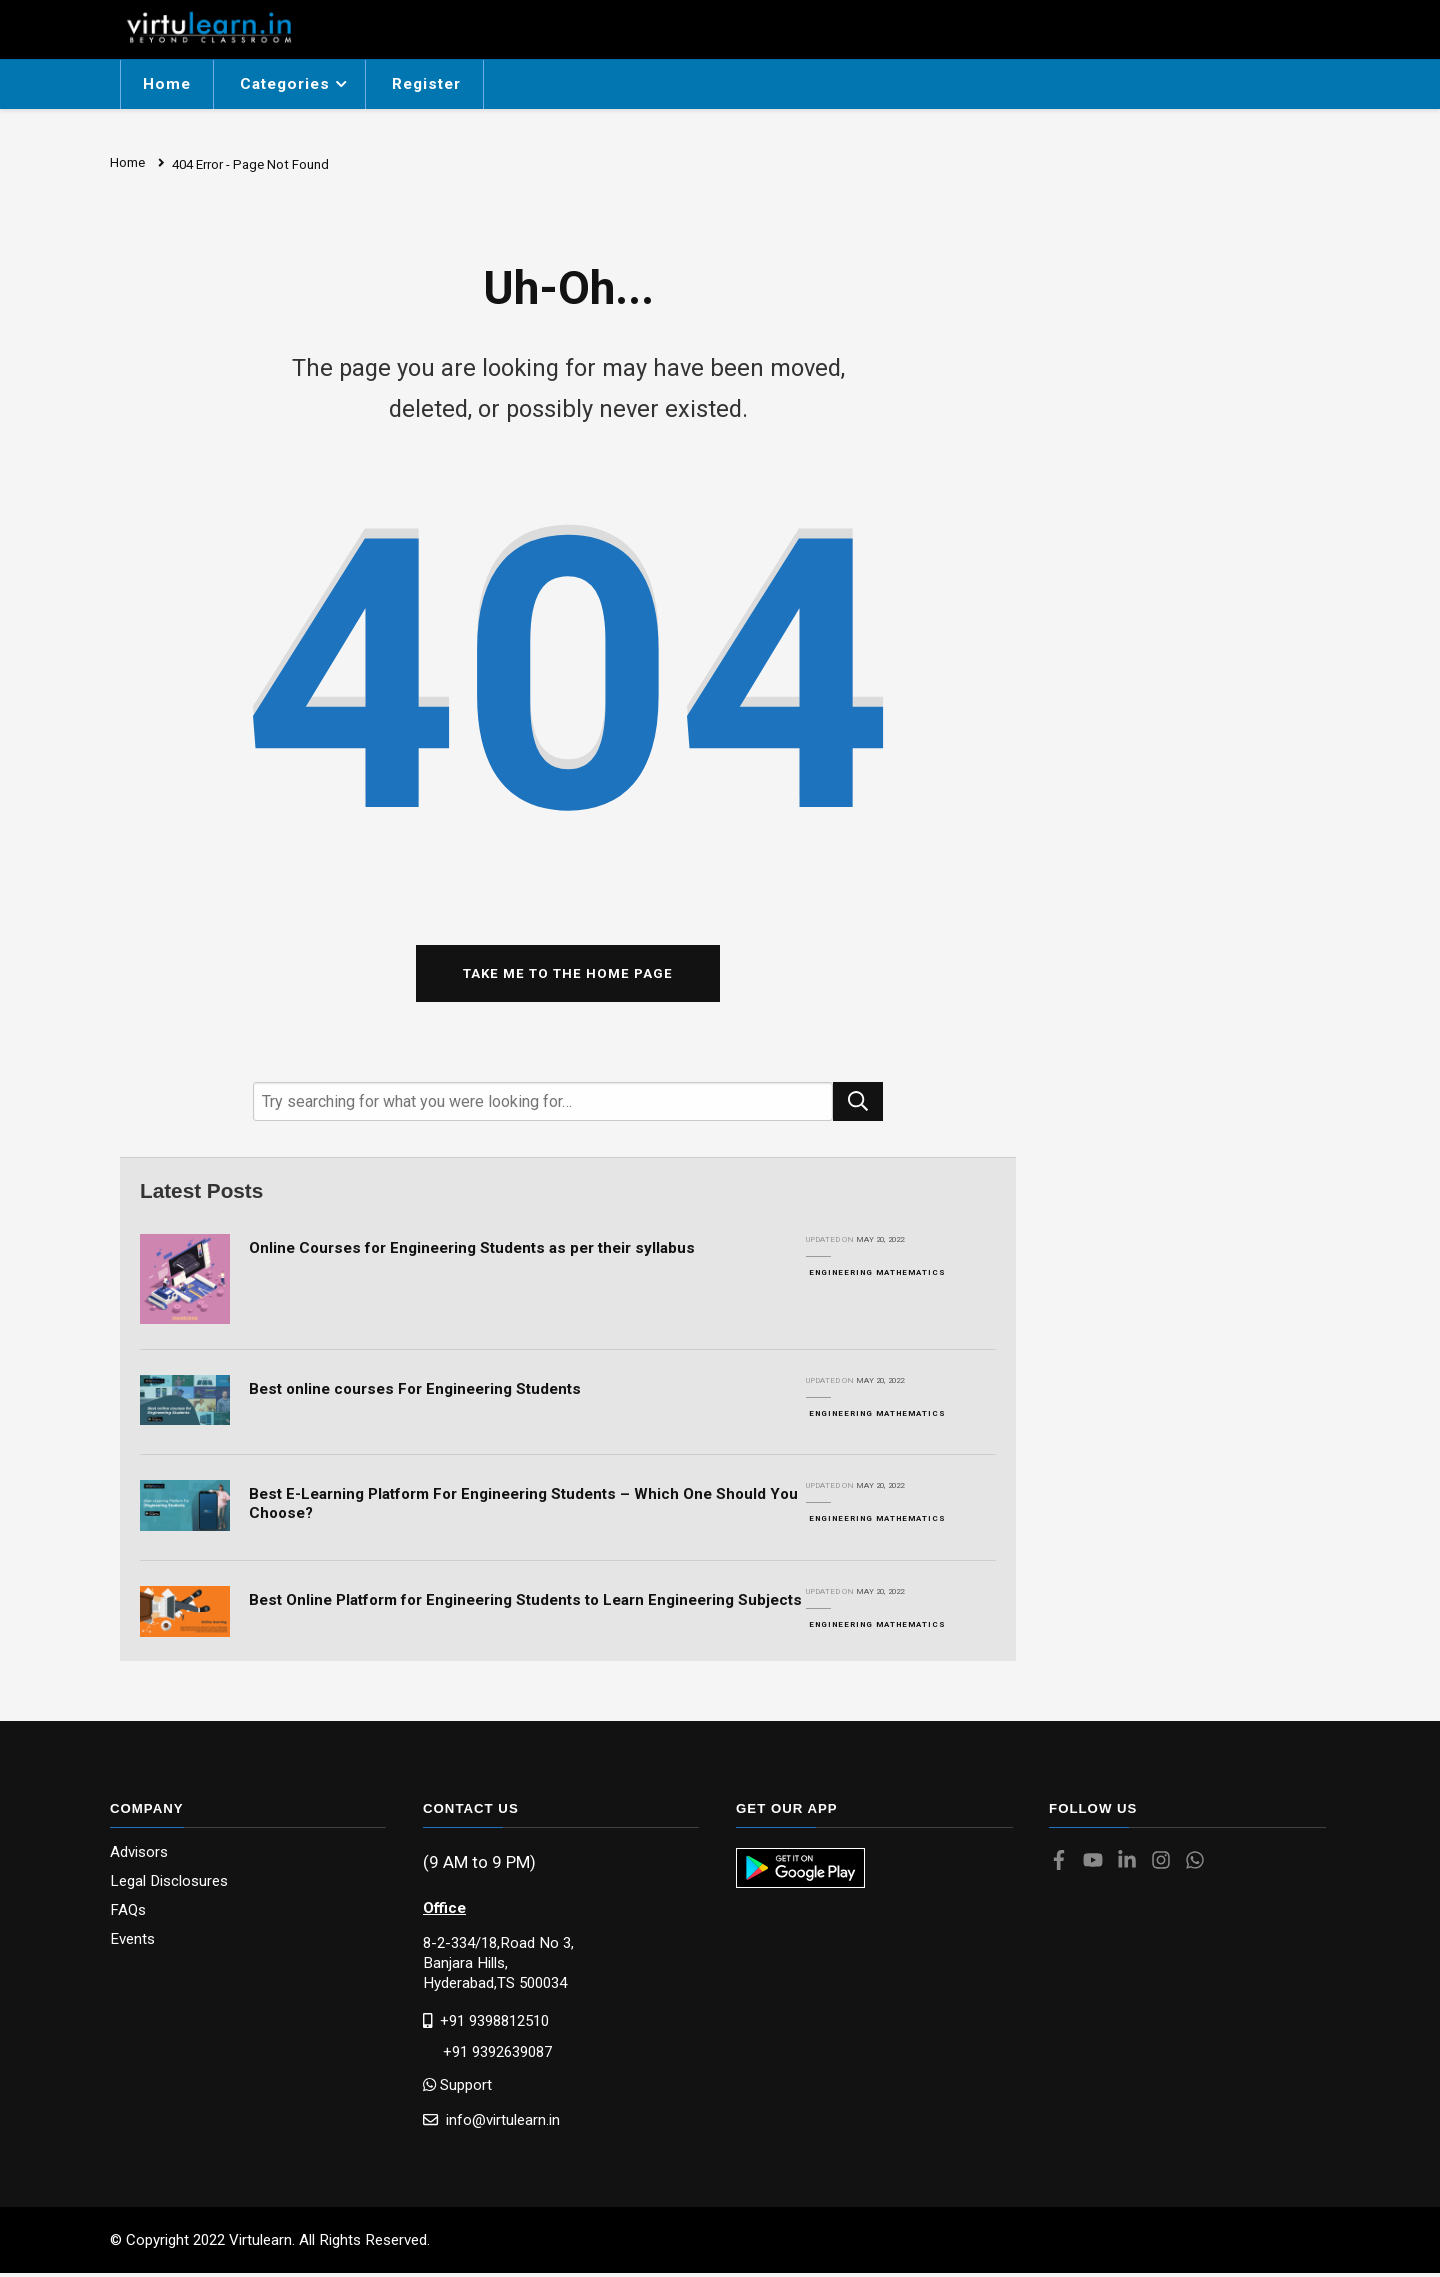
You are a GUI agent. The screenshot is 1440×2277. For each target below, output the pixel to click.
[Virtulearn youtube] (1098, 1866)
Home (167, 84)
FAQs (128, 1914)
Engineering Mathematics (877, 1275)
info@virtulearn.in (491, 2122)
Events (132, 1943)
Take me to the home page (568, 976)
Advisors (139, 1856)
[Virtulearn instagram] (1166, 1866)
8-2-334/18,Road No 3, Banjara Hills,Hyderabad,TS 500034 (498, 1966)
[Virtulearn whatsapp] (1200, 1866)
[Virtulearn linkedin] (1132, 1866)
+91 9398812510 (486, 2023)
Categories (285, 84)
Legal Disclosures (169, 1885)
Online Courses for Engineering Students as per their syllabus (472, 1251)
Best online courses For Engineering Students (415, 1392)
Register (426, 84)
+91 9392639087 (487, 2055)
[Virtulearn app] (800, 1872)
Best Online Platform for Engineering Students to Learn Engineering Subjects (525, 1604)
